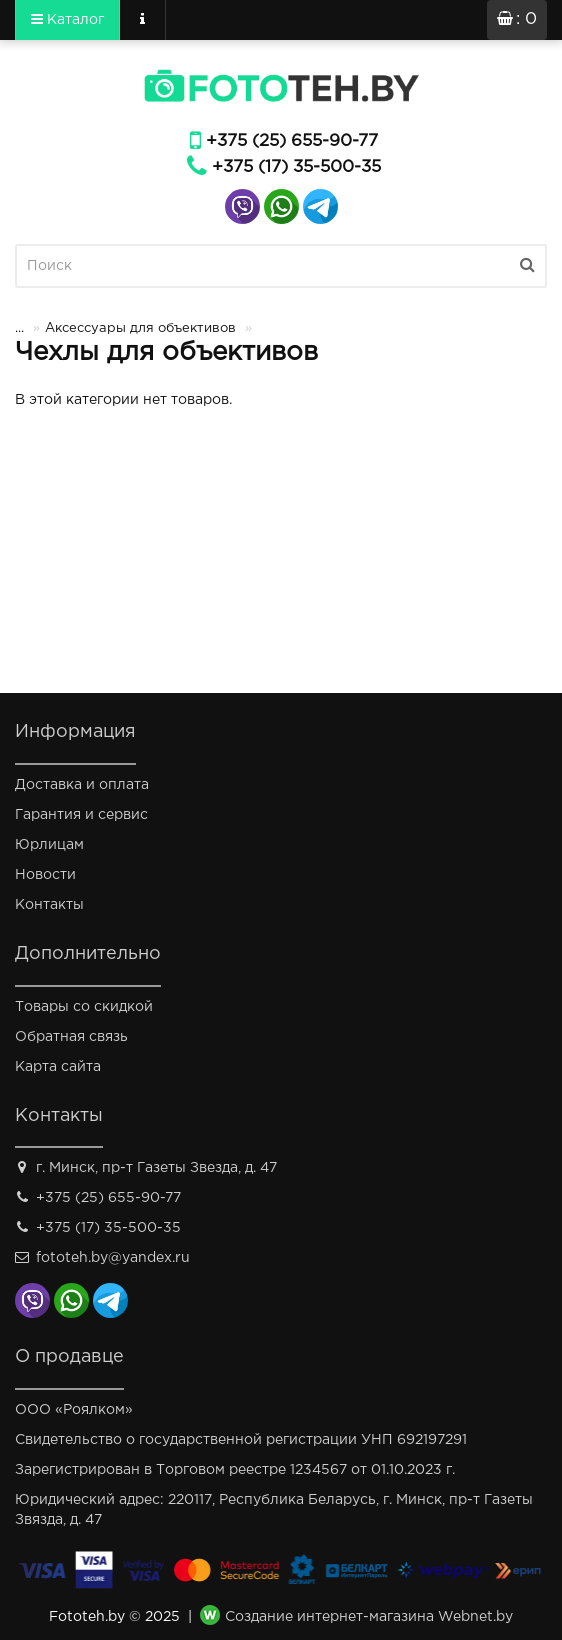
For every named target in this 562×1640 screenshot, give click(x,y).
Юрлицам (49, 845)
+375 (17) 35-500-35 (296, 167)
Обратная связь (71, 1037)
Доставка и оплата (82, 785)
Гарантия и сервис (81, 815)
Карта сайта (58, 1067)
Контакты (49, 905)
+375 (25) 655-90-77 (292, 141)
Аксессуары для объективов (140, 328)
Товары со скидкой (84, 1007)
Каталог (67, 19)
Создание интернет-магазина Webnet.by (369, 1617)
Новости (45, 875)
